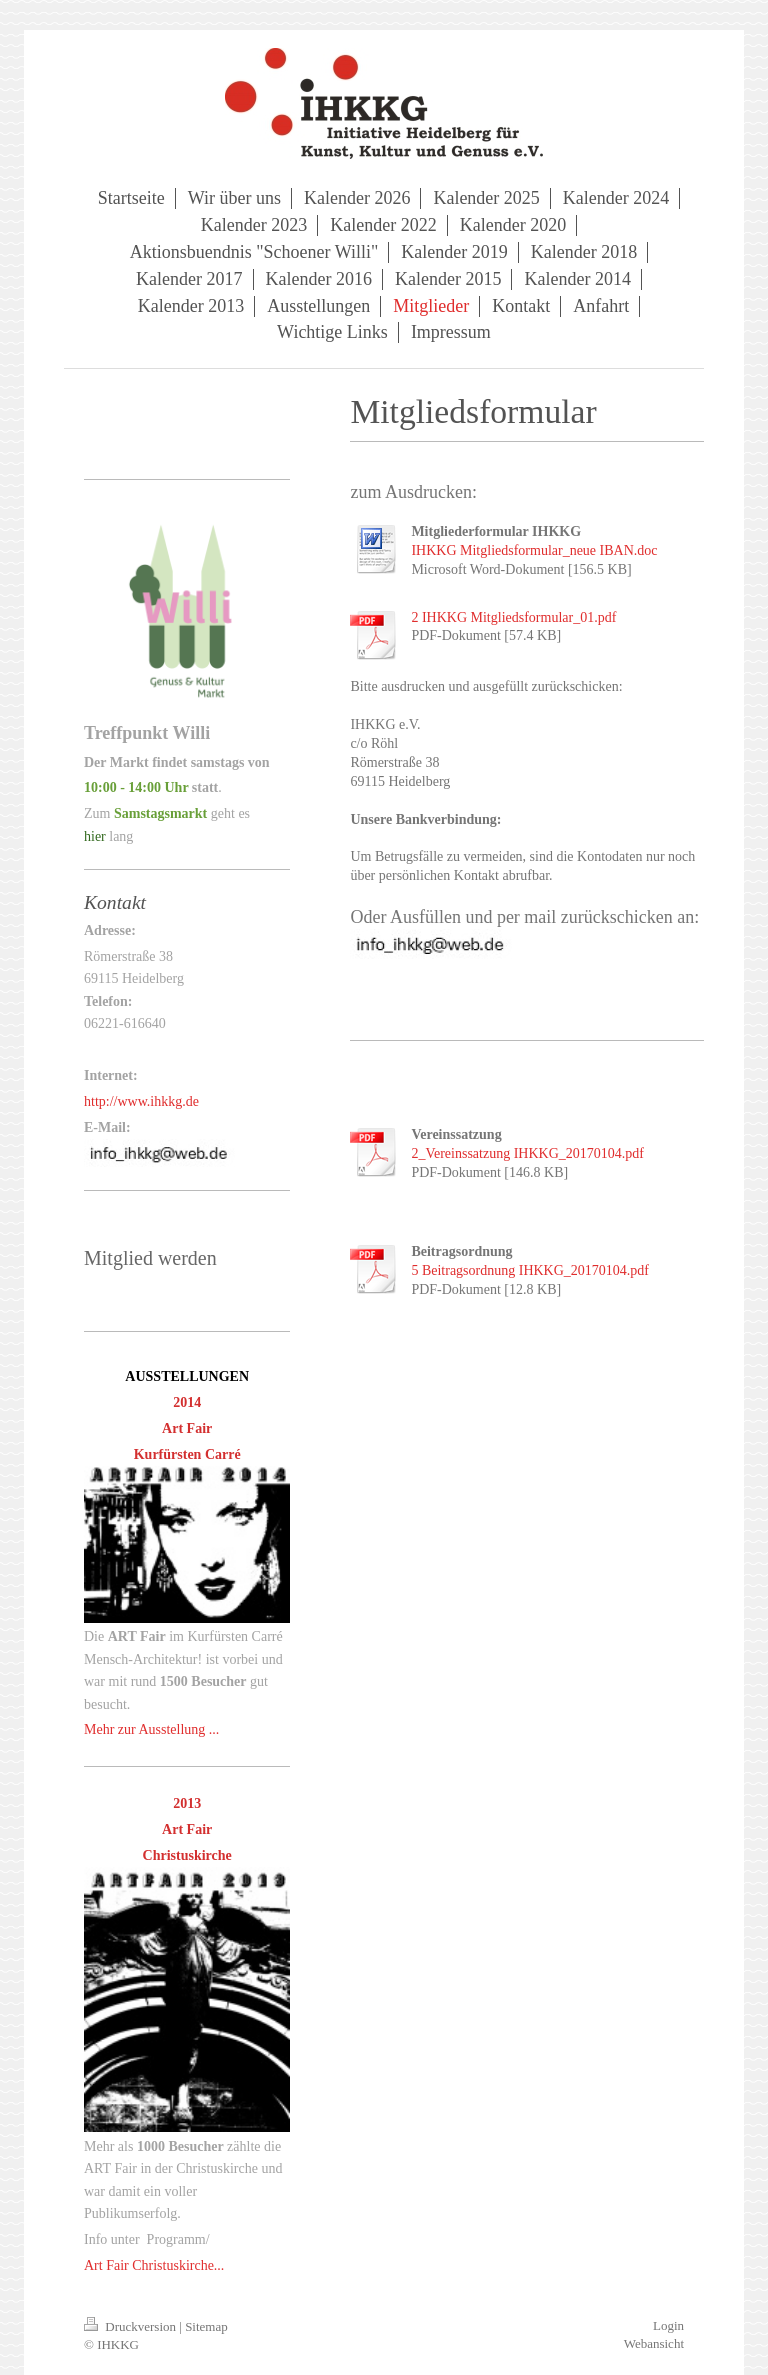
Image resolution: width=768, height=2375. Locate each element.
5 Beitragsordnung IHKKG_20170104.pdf (530, 1270)
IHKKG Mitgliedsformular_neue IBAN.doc (534, 550)
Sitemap (206, 2326)
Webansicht (654, 2343)
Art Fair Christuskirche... (154, 2265)
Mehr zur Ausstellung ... (151, 1729)
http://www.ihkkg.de (141, 1101)
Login (668, 2325)
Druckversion (131, 2326)
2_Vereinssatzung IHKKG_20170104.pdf (527, 1153)
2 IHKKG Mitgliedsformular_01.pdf (513, 617)
